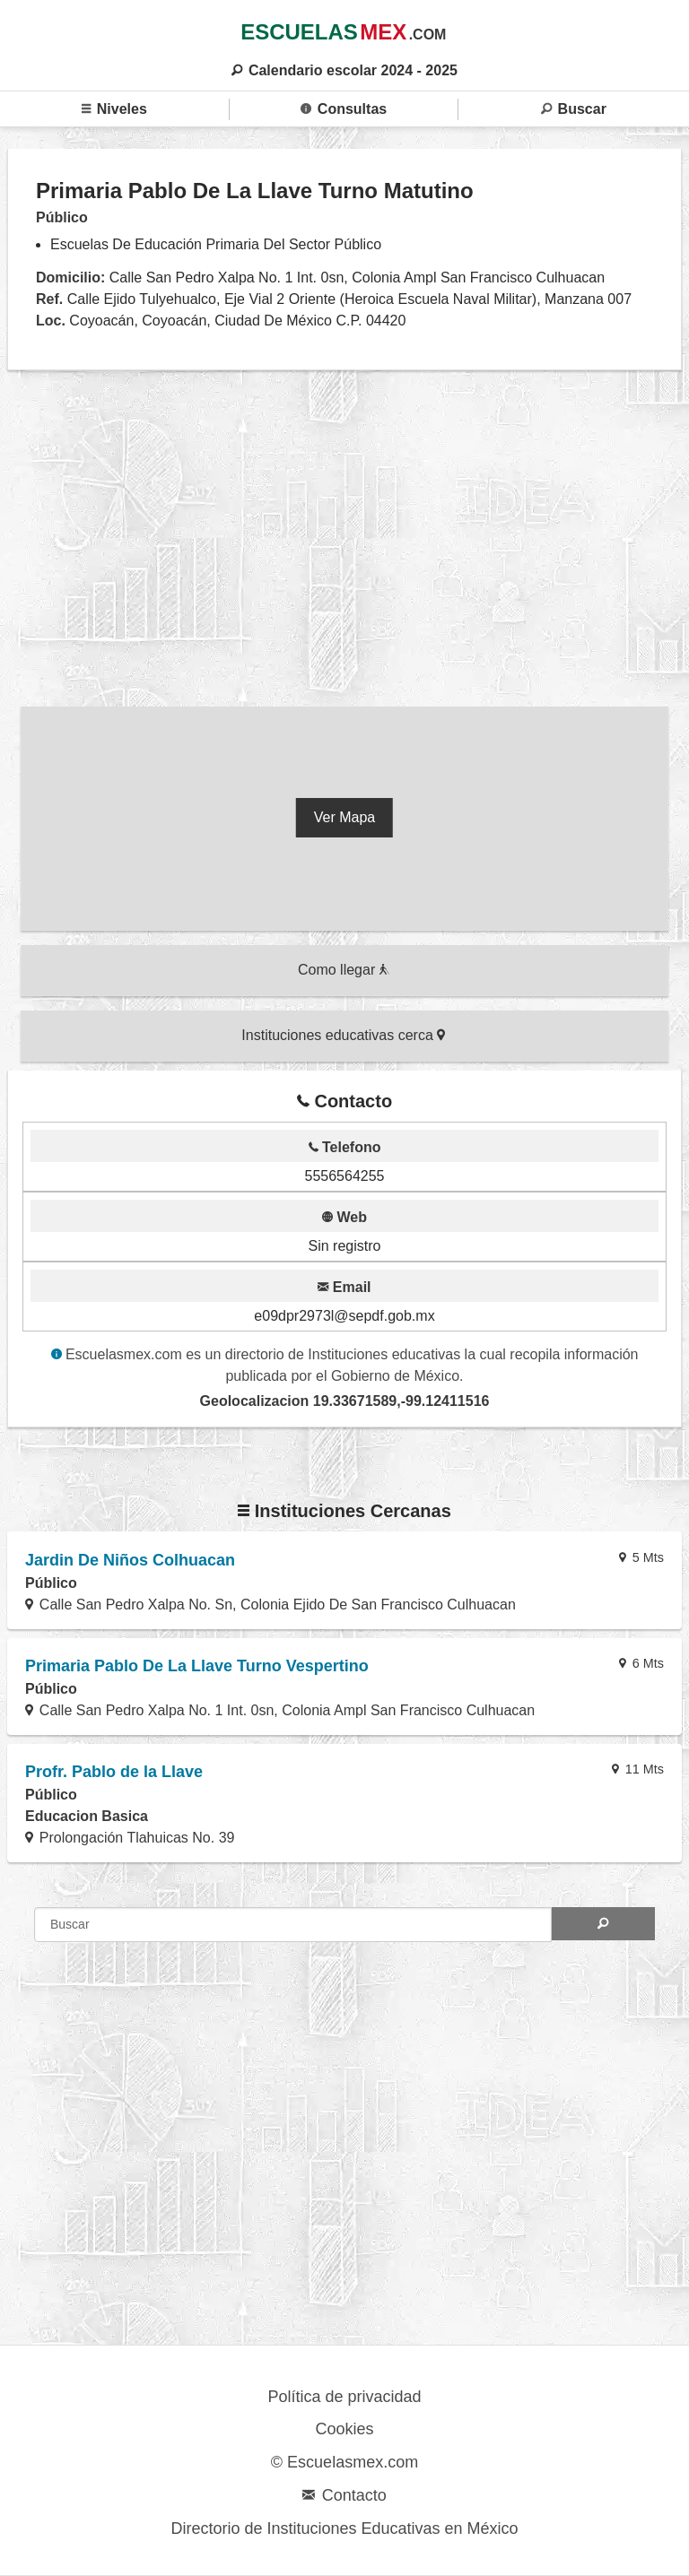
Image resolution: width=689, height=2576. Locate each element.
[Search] (603, 1923)
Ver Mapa (344, 817)
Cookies (344, 2429)
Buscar (573, 109)
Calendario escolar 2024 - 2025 (344, 70)
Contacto (344, 2495)
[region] (344, 542)
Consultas (344, 109)
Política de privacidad (344, 2397)
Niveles (114, 109)
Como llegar (343, 969)
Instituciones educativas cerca (343, 1035)
